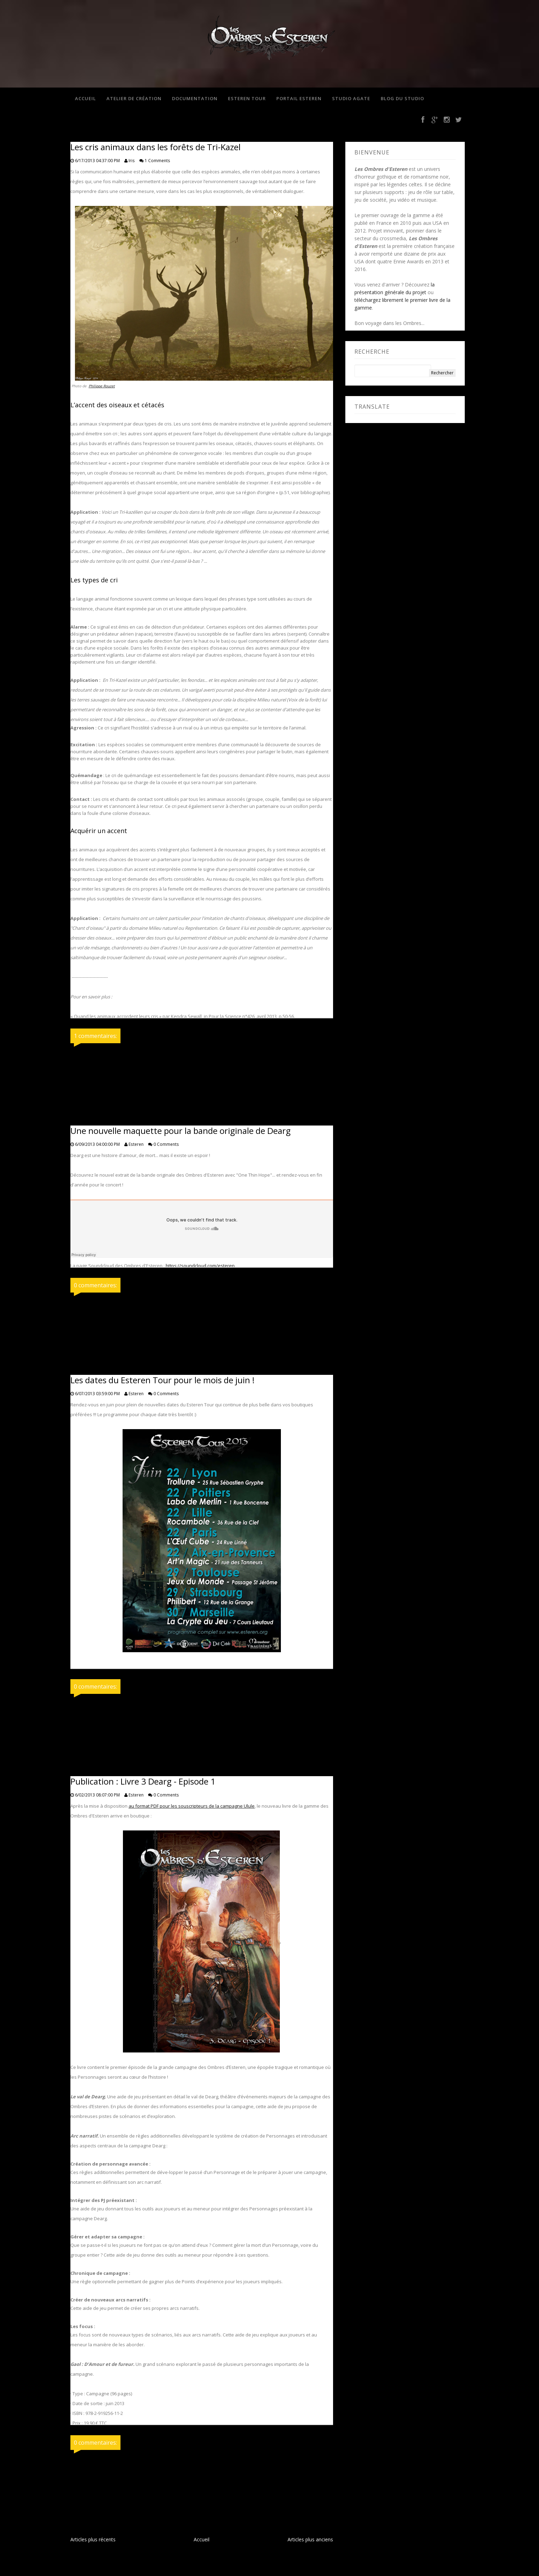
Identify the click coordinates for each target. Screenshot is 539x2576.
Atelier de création (132, 99)
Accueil (84, 99)
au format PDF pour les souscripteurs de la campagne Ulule (192, 1806)
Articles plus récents (93, 2540)
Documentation (193, 99)
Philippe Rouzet (102, 386)
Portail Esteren (297, 99)
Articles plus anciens (310, 2540)
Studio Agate (350, 99)
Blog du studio (401, 99)
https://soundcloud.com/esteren (200, 1266)
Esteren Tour (246, 99)
